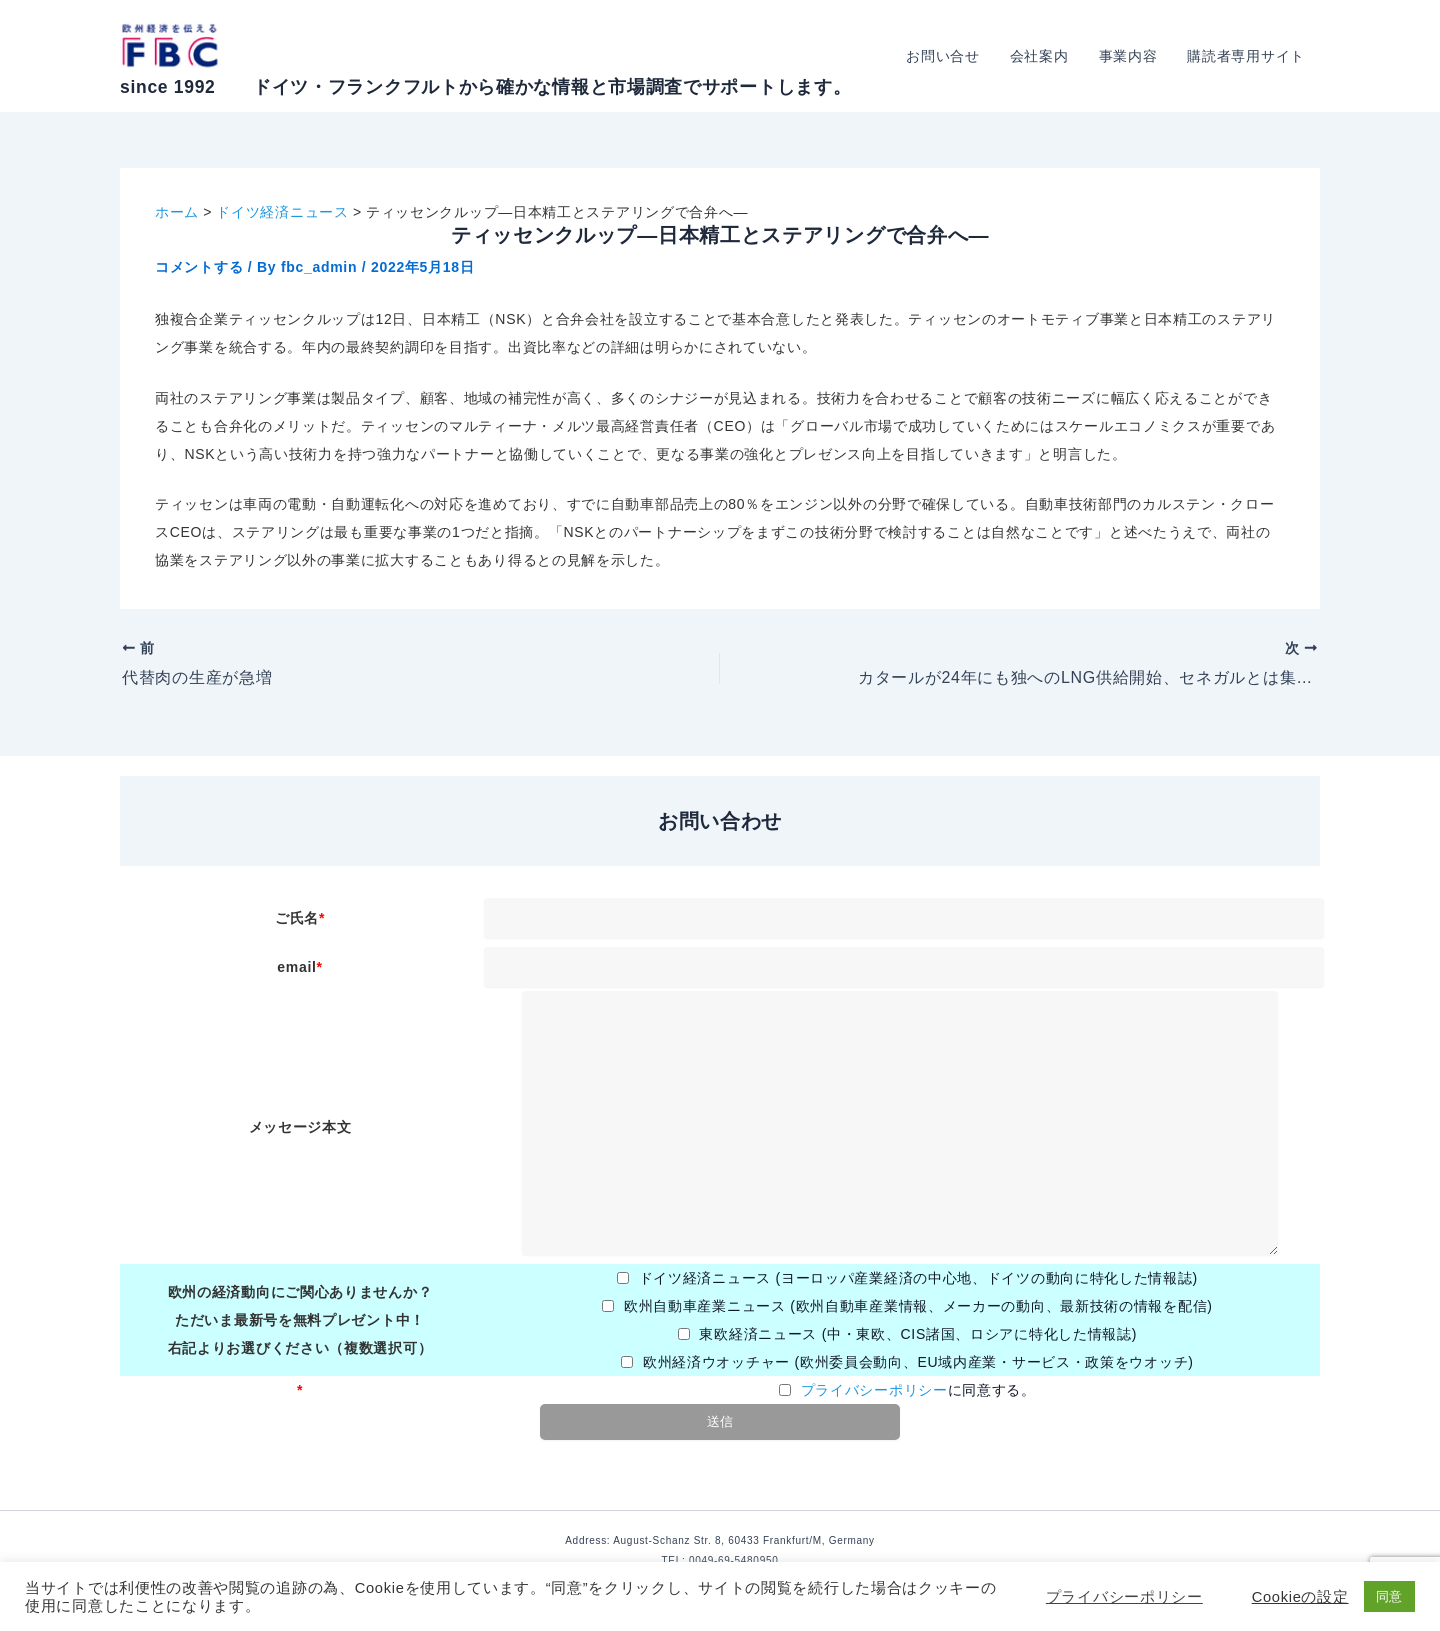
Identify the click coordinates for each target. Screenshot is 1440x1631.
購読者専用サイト (1247, 56)
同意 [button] (1389, 1596)
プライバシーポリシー (874, 1390)
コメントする (199, 267)
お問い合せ (950, 56)
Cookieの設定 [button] (1300, 1597)
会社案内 (1044, 56)
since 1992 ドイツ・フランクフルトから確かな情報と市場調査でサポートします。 (485, 87)
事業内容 (1131, 56)
